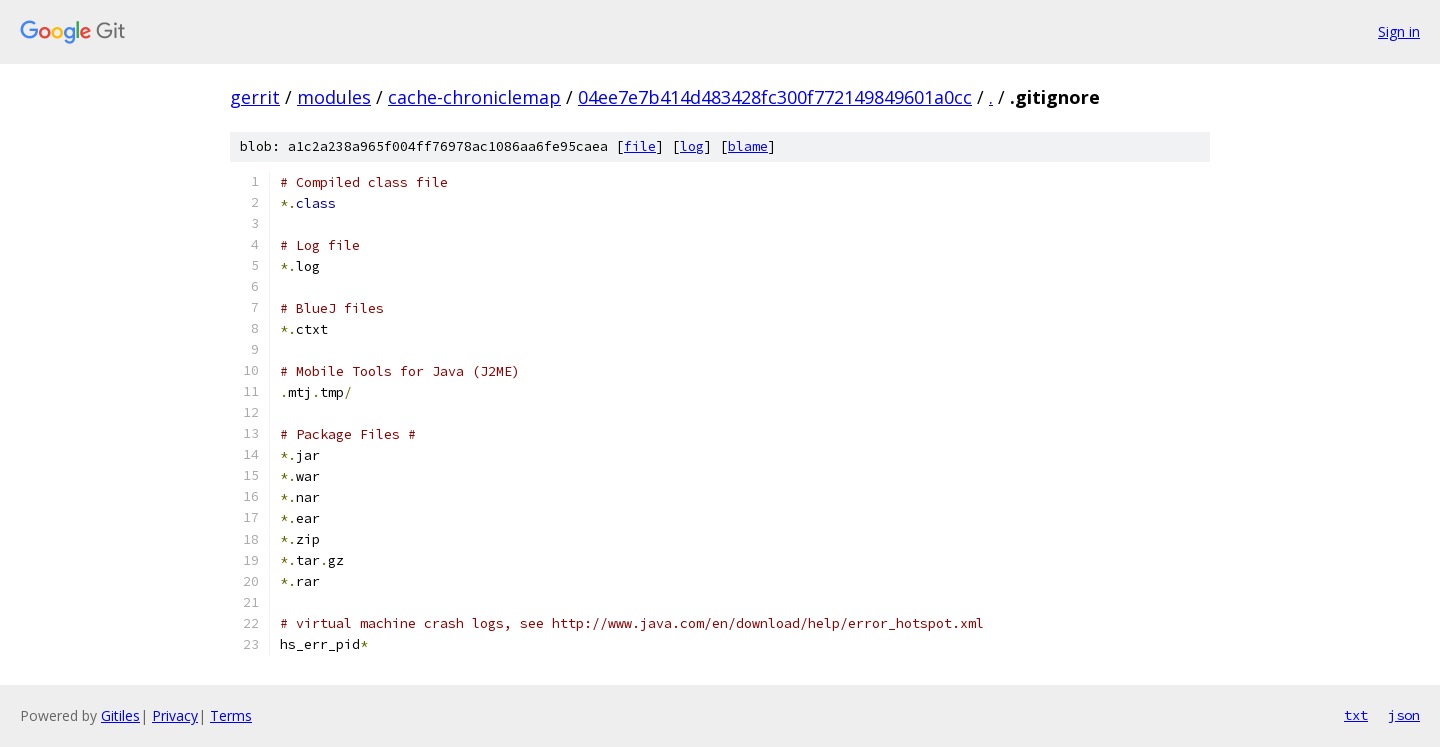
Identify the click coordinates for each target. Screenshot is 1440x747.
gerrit (255, 97)
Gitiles (120, 715)
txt (1356, 715)
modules (334, 97)
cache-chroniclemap (474, 97)
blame (748, 146)
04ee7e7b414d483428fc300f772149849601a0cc (775, 97)
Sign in (1399, 31)
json (1404, 715)
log (692, 146)
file (640, 146)
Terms (231, 715)
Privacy (175, 715)
